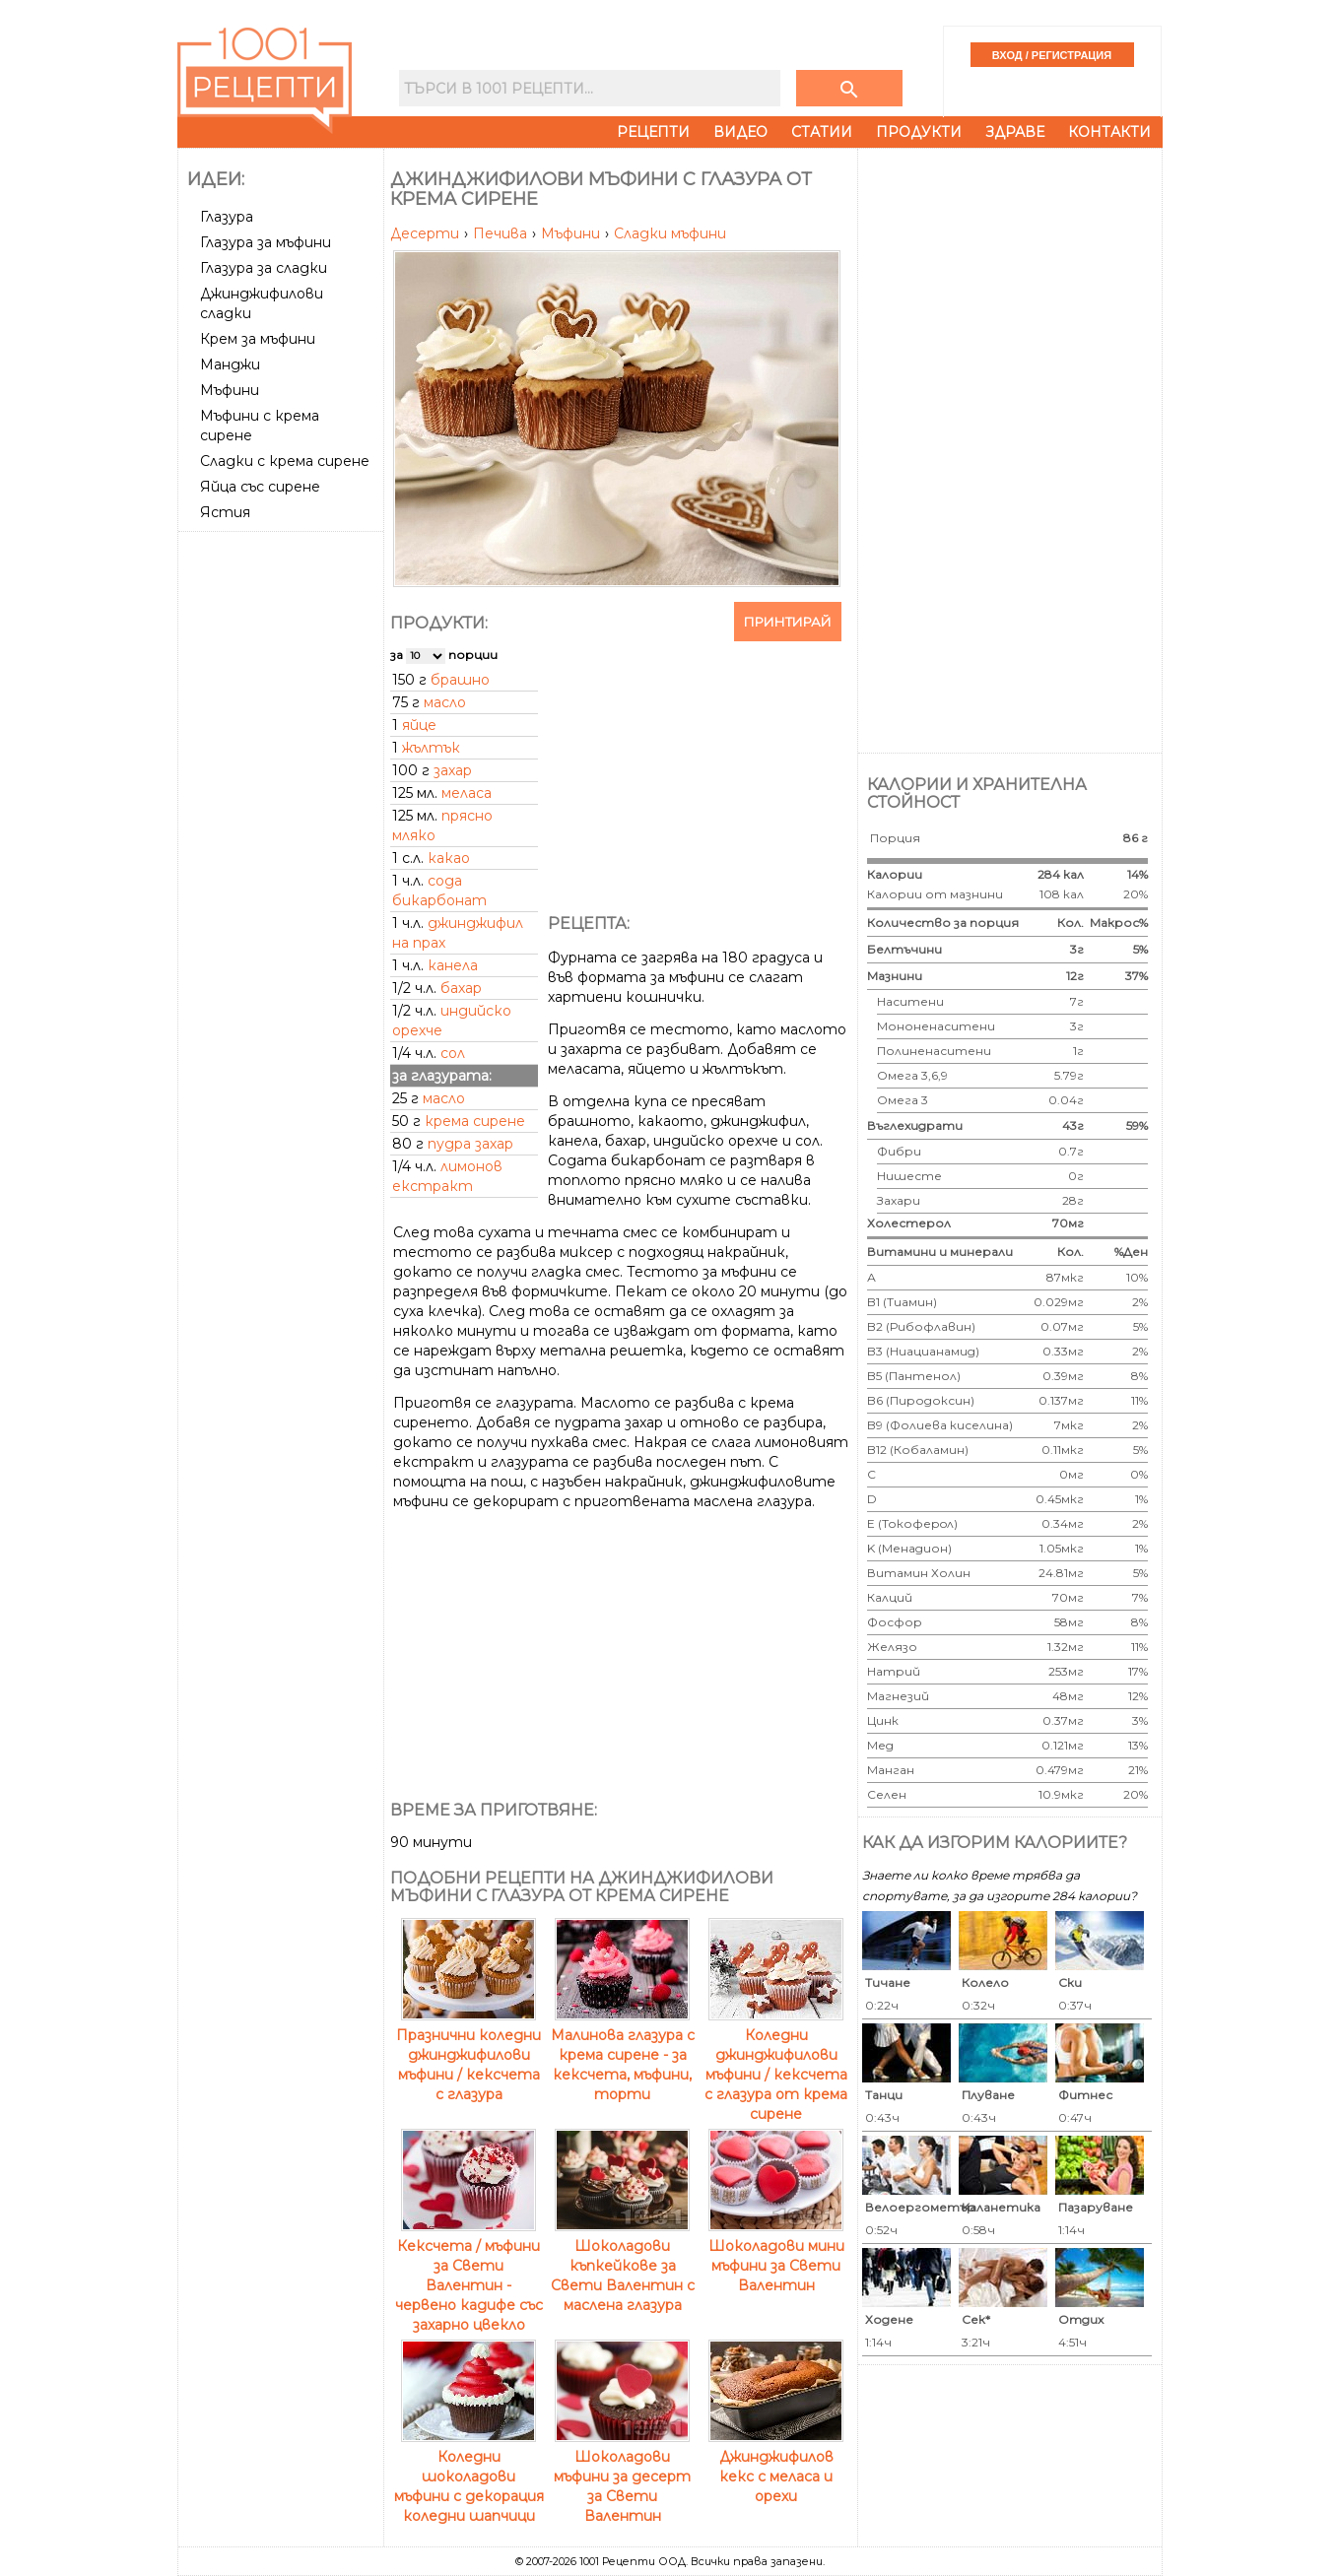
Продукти (919, 132)
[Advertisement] (282, 834)
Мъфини (229, 390)
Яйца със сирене (260, 486)
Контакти (1109, 132)
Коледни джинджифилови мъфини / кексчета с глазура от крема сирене (775, 2065)
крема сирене (475, 1121)
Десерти (426, 233)
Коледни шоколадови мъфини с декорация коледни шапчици (469, 2476)
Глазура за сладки (263, 268)
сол (452, 1053)
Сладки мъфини (670, 233)
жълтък (431, 748)
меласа (466, 793)
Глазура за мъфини (265, 242)
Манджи (230, 364)
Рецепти (653, 132)
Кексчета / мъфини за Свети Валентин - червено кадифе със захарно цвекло (469, 2275)
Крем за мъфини (257, 339)
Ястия (225, 512)
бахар (461, 988)
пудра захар (470, 1144)
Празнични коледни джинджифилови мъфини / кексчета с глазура (468, 2055)
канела (453, 965)
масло (445, 702)
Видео (740, 132)
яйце (419, 725)
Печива (502, 233)
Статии (821, 132)
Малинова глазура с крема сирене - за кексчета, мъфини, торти (623, 2055)
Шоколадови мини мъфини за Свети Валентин (776, 2255)
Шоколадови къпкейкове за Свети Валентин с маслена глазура (623, 2265)
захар (453, 770)
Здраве (1014, 132)
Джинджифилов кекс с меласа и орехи (775, 2466)
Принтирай (788, 621)
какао (449, 858)
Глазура (226, 217)
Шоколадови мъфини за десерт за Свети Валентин (622, 2476)
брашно (460, 680)
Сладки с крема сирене (284, 461)
